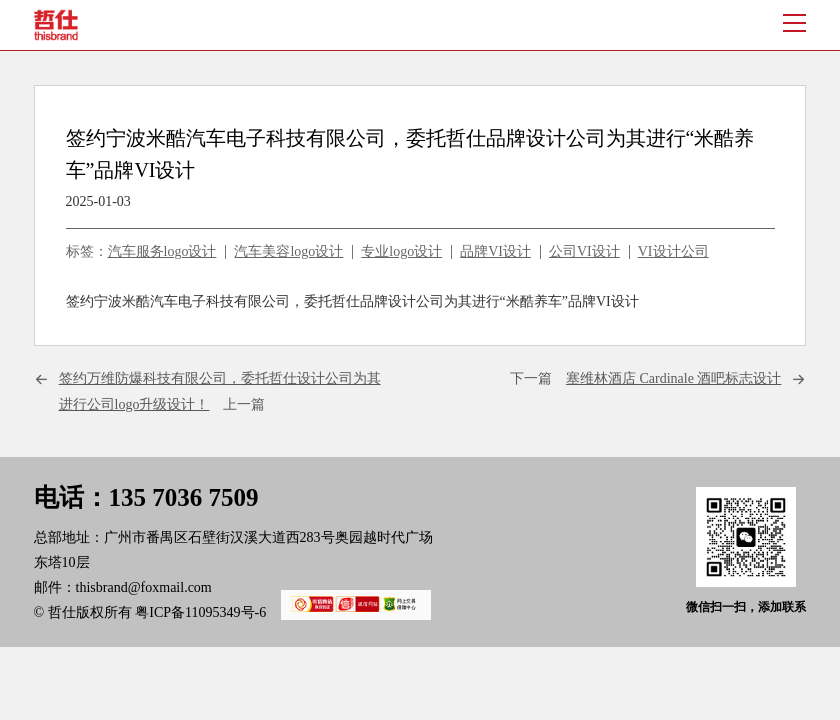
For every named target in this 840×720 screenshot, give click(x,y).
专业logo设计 (401, 251)
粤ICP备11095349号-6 (275, 612)
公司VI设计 (584, 251)
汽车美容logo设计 (288, 251)
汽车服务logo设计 (162, 251)
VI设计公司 (673, 251)
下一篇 (645, 378)
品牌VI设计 (495, 251)
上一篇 (220, 391)
